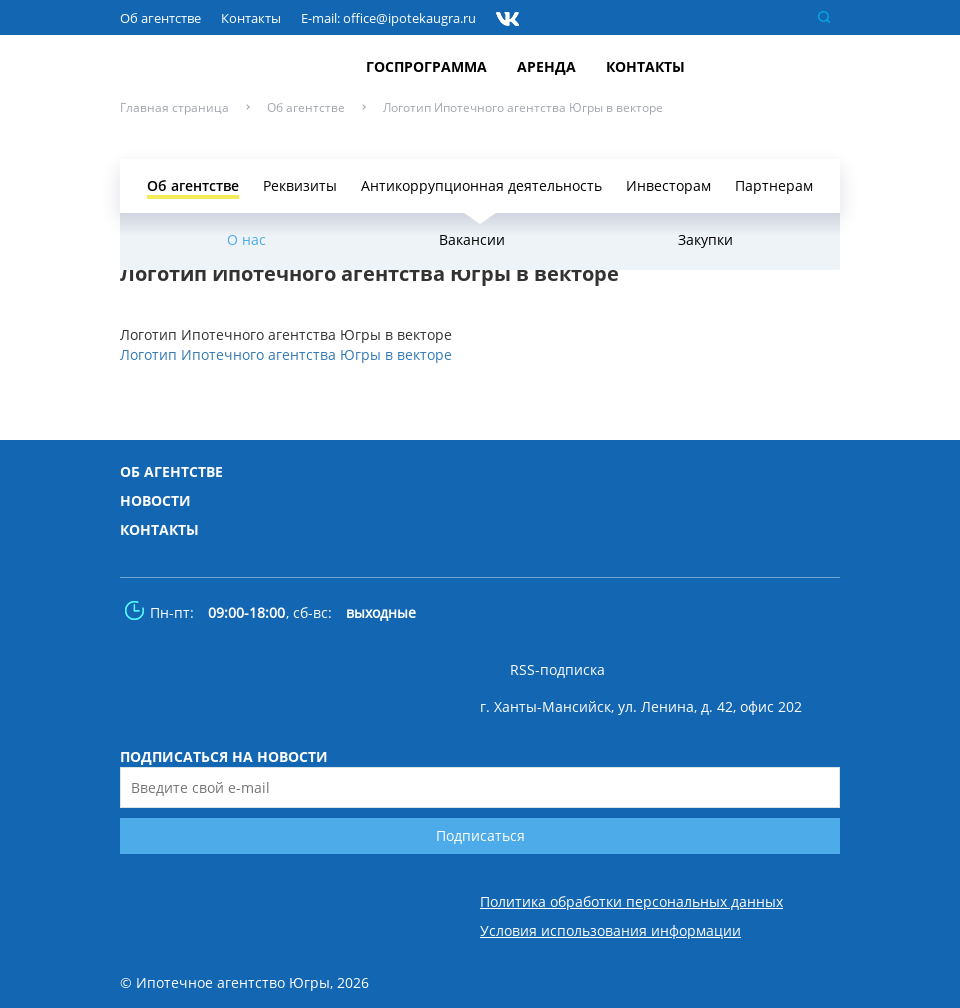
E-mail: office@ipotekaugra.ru (388, 18)
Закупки (705, 239)
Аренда (546, 66)
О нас (246, 239)
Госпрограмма (426, 66)
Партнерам (774, 185)
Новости (155, 501)
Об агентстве (160, 18)
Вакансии (472, 239)
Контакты (251, 18)
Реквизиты (300, 185)
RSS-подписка (557, 670)
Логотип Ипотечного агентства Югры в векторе (286, 354)
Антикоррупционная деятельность (481, 185)
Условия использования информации (610, 931)
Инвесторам (668, 185)
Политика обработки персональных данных (631, 902)
